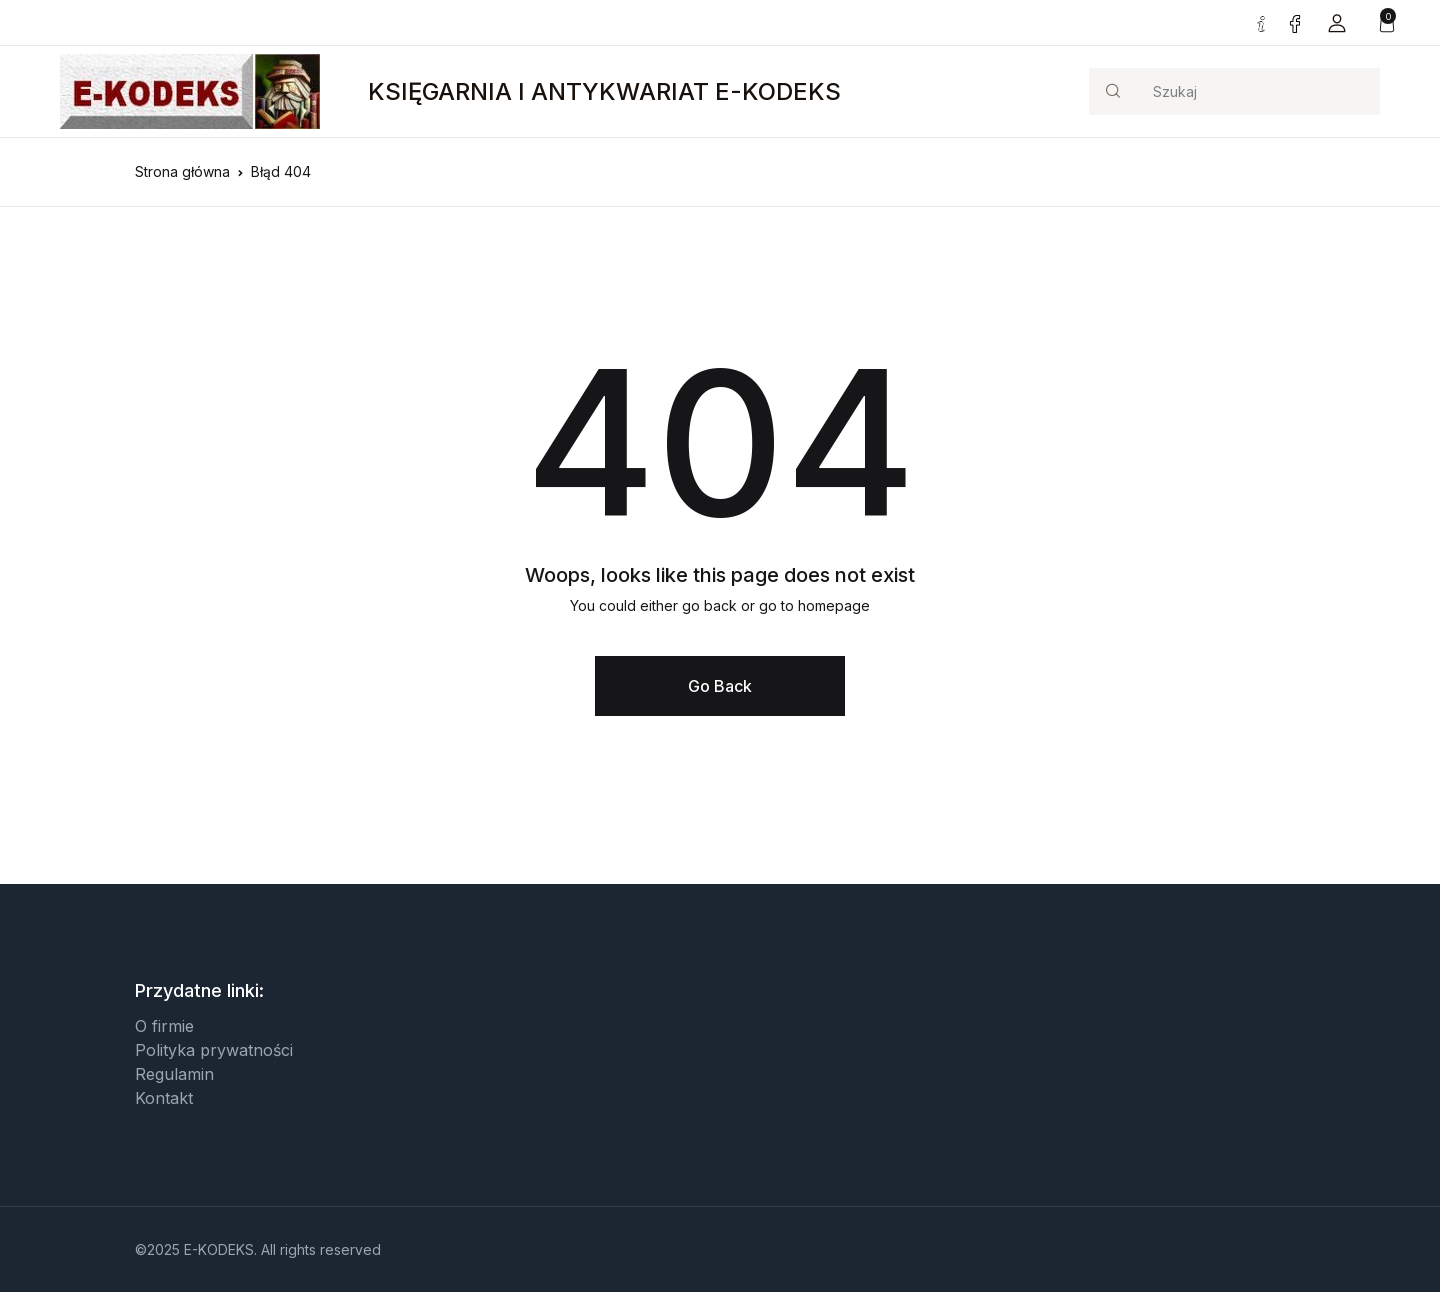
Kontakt (164, 1098)
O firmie (164, 1026)
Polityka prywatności (214, 1050)
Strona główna (182, 171)
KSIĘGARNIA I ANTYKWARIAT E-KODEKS (604, 91)
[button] (1337, 22)
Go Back (720, 686)
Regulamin (174, 1074)
